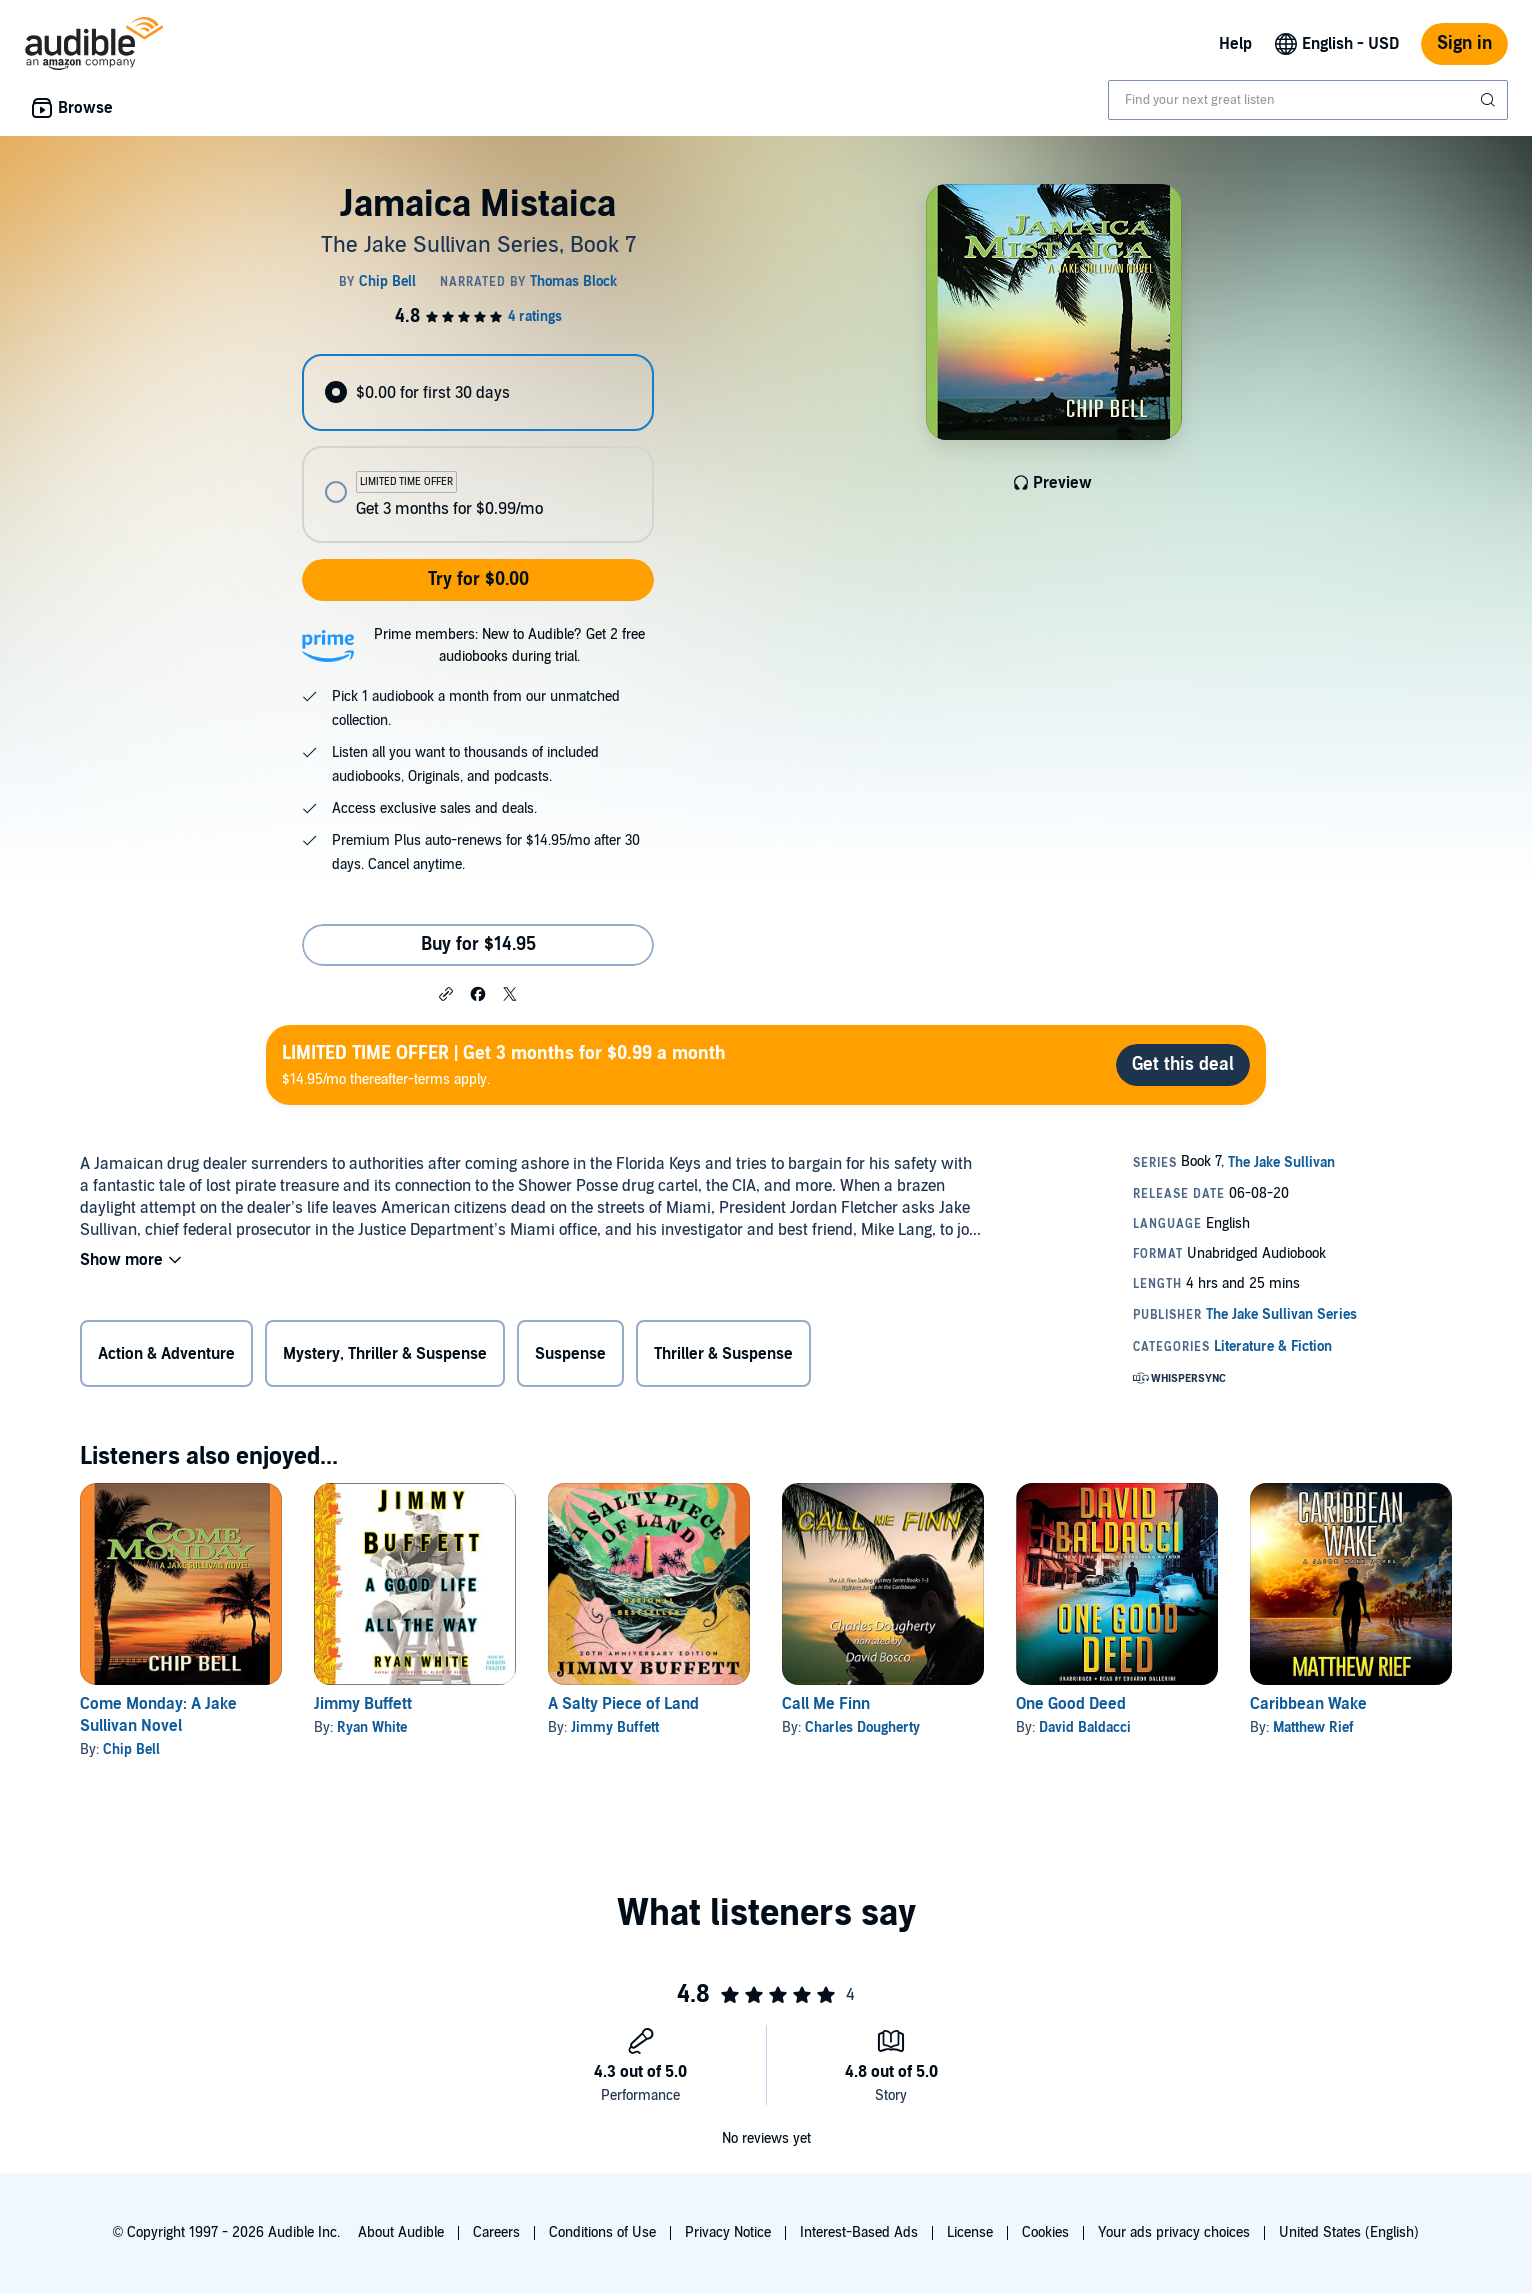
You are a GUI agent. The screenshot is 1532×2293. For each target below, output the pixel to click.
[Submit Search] (1490, 100)
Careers (496, 2232)
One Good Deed (1071, 1704)
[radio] (478, 392)
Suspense (570, 1354)
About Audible (401, 2232)
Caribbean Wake (1308, 1704)
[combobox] (1308, 100)
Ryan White (372, 1727)
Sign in (1464, 43)
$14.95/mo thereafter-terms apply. (504, 1064)
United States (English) (1349, 2232)
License (970, 2232)
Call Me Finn (826, 1704)
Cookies (1045, 2232)
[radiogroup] (478, 448)
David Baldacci (1085, 1727)
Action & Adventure (166, 1354)
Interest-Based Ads (859, 2232)
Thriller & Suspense (723, 1354)
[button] (446, 993)
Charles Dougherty (862, 1727)
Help (1235, 44)
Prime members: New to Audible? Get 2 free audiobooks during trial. (509, 645)
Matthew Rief (1313, 1727)
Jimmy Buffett (363, 1704)
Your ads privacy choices (1174, 2232)
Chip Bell (131, 1749)
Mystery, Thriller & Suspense (385, 1354)
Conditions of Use (602, 2232)
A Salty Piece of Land (623, 1704)
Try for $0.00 (478, 579)
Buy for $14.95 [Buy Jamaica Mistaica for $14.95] (478, 944)
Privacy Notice (728, 2232)
